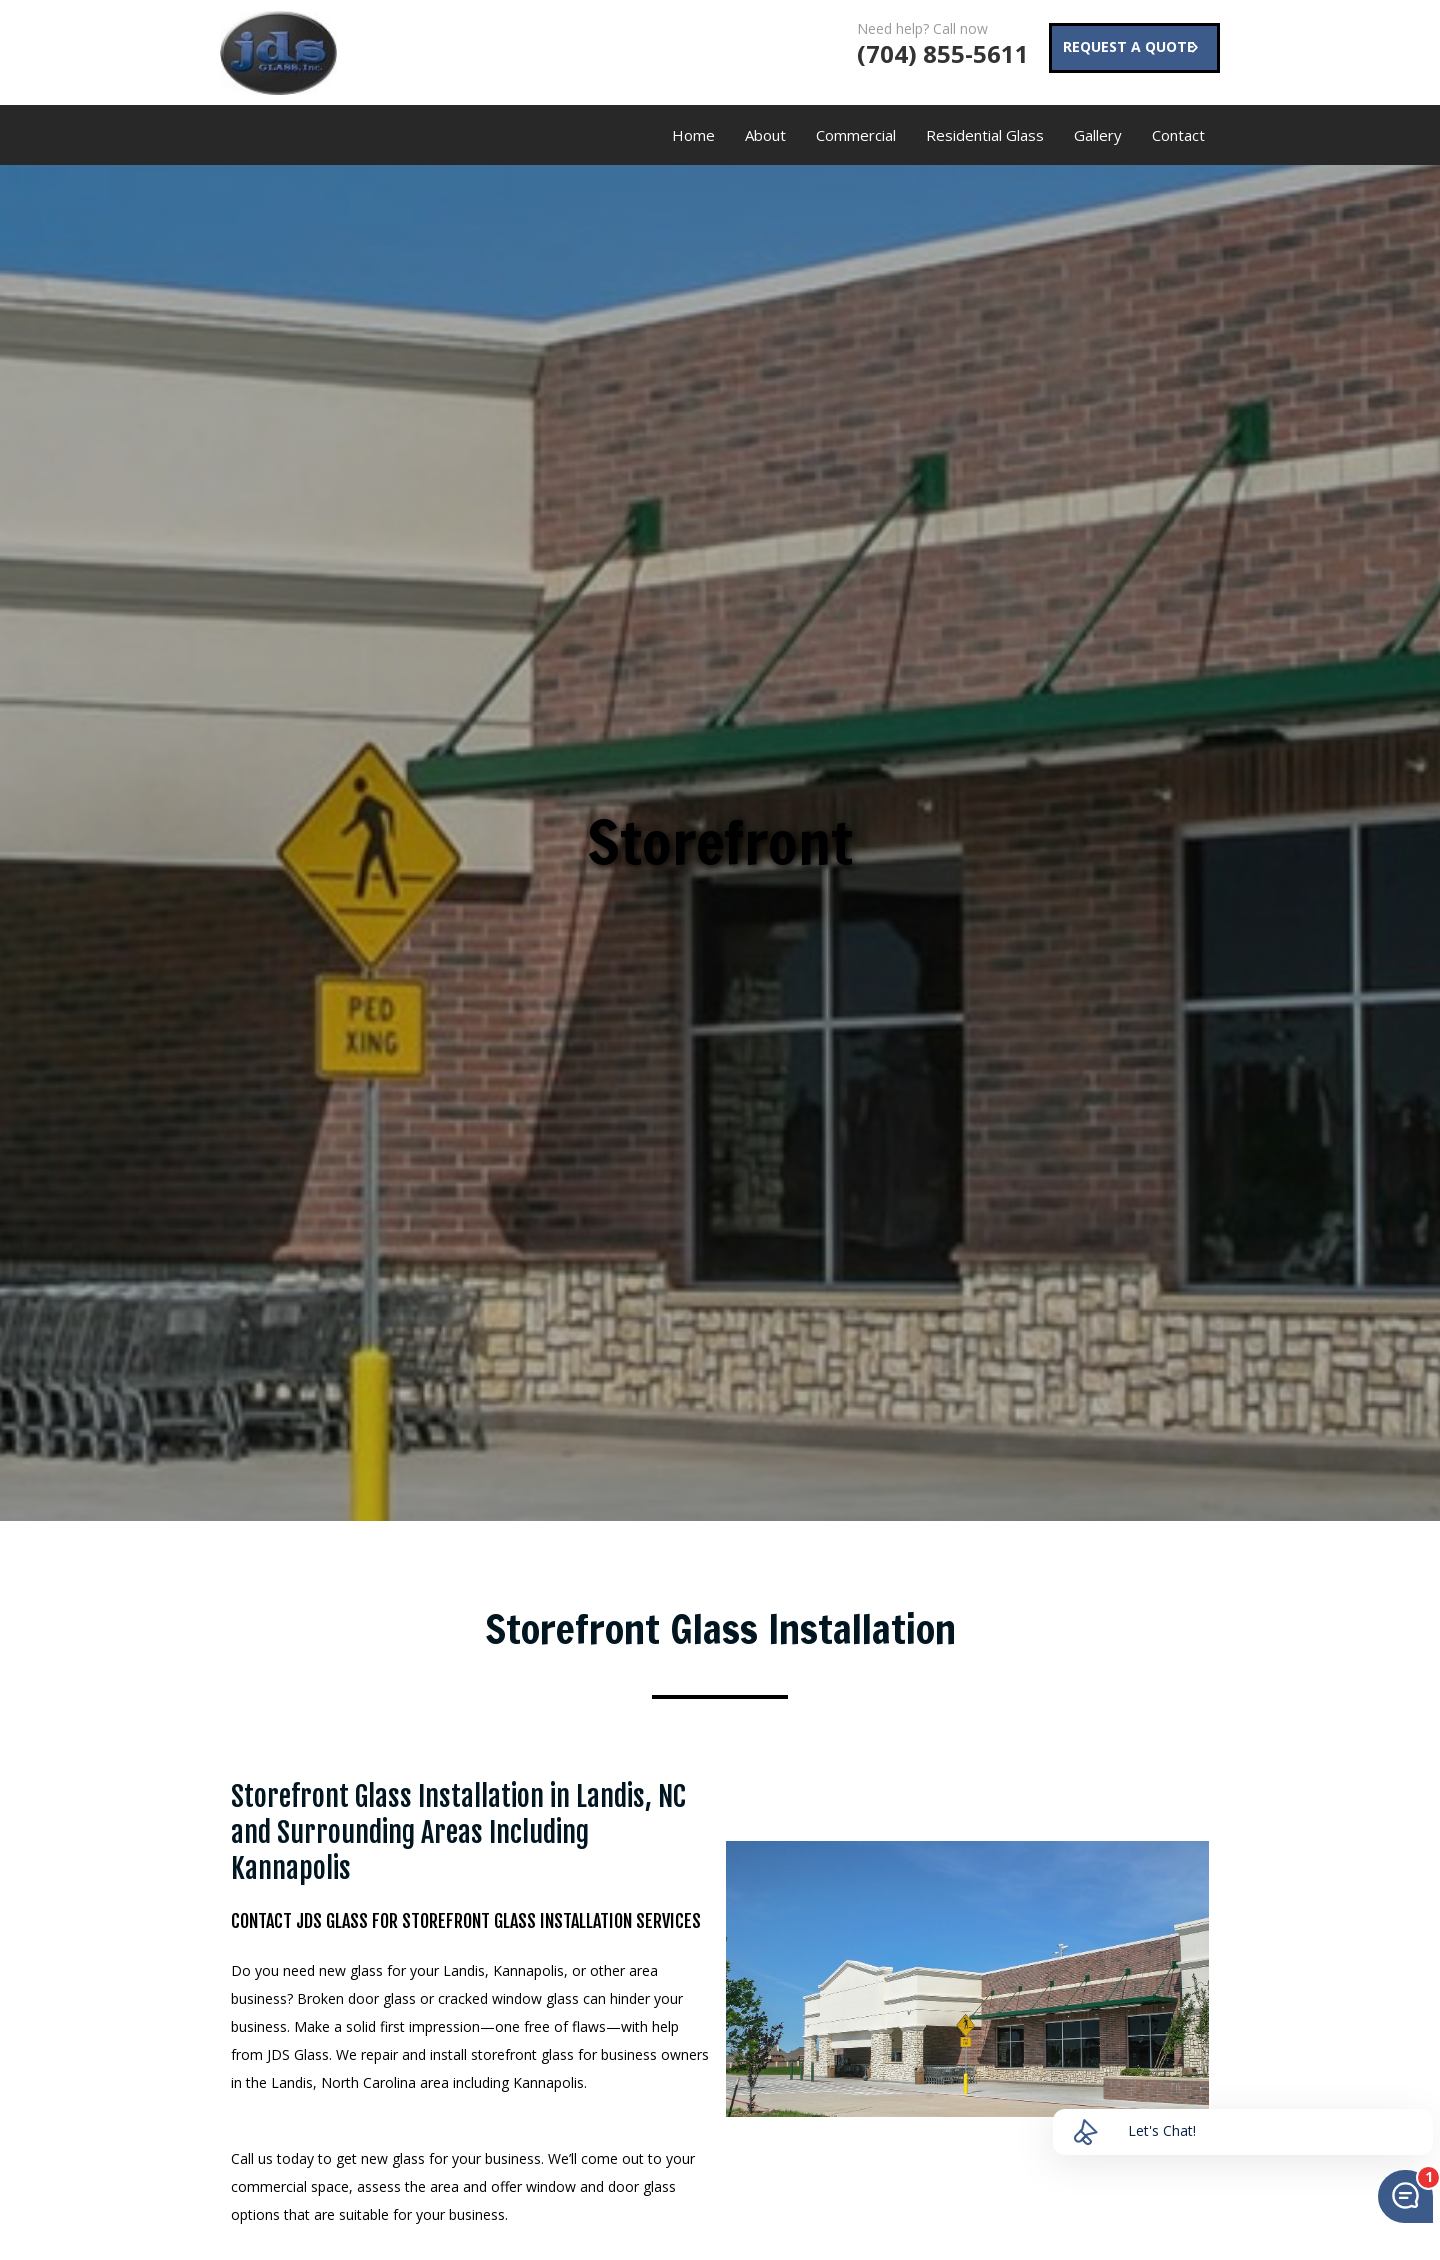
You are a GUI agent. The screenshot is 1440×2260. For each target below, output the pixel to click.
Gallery (1098, 135)
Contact (1178, 135)
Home (693, 135)
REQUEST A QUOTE (1121, 49)
